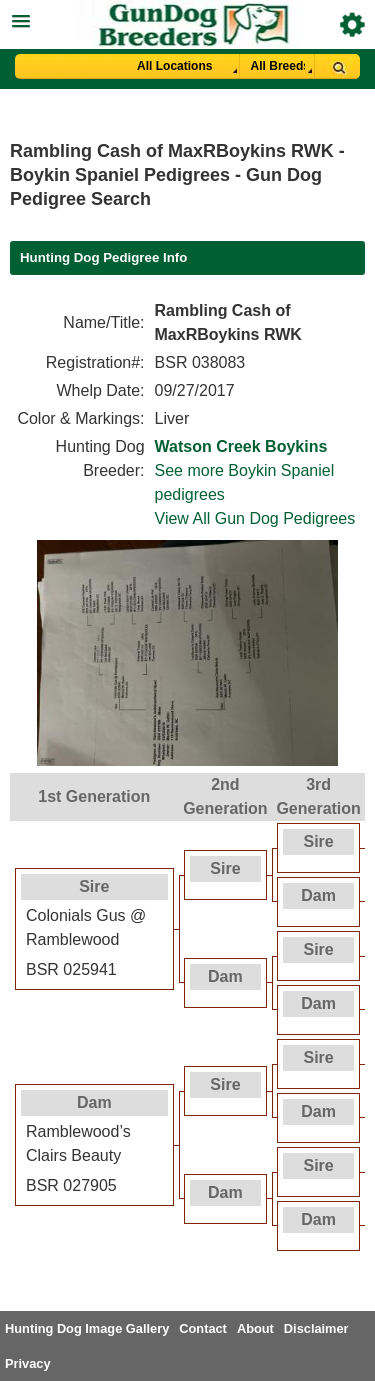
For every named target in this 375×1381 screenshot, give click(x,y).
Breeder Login (352, 24)
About (255, 1328)
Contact (203, 1328)
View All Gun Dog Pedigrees (255, 518)
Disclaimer (316, 1328)
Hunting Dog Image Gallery (87, 1328)
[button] (187, 18)
